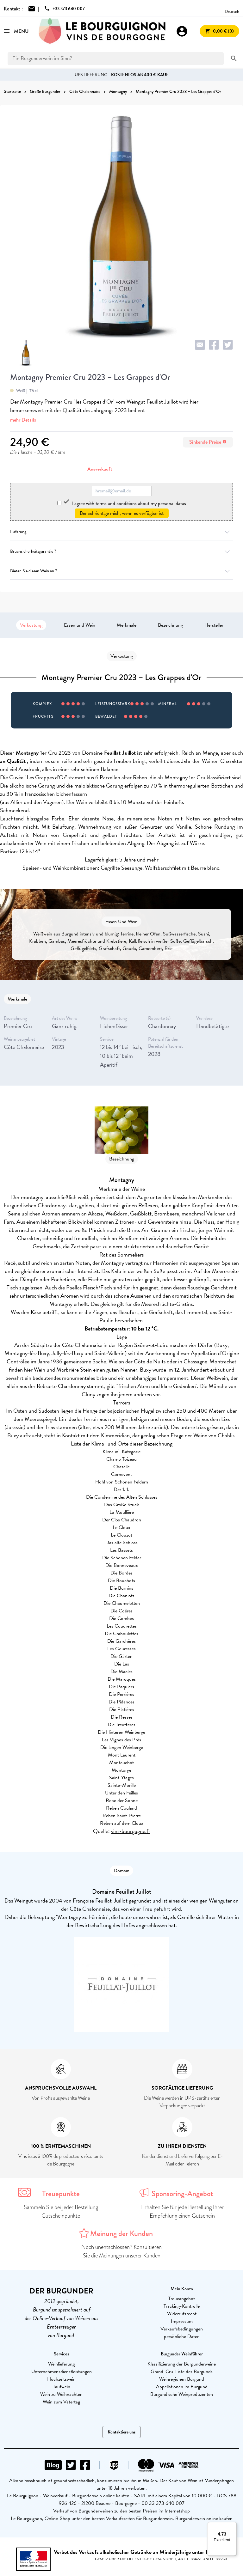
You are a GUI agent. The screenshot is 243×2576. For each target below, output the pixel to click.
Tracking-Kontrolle (182, 2306)
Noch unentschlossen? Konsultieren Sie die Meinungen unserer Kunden (121, 2251)
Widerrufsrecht (181, 2313)
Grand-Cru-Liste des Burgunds (182, 2371)
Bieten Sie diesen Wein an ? (121, 571)
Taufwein (61, 2386)
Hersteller (213, 625)
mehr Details (23, 419)
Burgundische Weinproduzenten (181, 2394)
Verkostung (31, 625)
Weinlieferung (61, 2364)
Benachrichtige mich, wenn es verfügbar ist (122, 513)
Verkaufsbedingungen (181, 2329)
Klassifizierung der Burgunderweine (181, 2364)
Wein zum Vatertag (61, 2402)
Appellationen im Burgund (182, 2386)
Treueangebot (181, 2298)
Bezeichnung (170, 625)
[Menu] (233, 2526)
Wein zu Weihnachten (61, 2394)
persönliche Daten (182, 2336)
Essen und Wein (79, 625)
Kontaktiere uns (121, 2432)
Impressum (182, 2321)
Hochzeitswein (61, 2379)
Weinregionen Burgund (181, 2379)
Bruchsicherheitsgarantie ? (121, 551)
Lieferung (121, 531)
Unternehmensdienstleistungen (61, 2371)
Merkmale (126, 625)
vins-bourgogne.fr (130, 1831)
